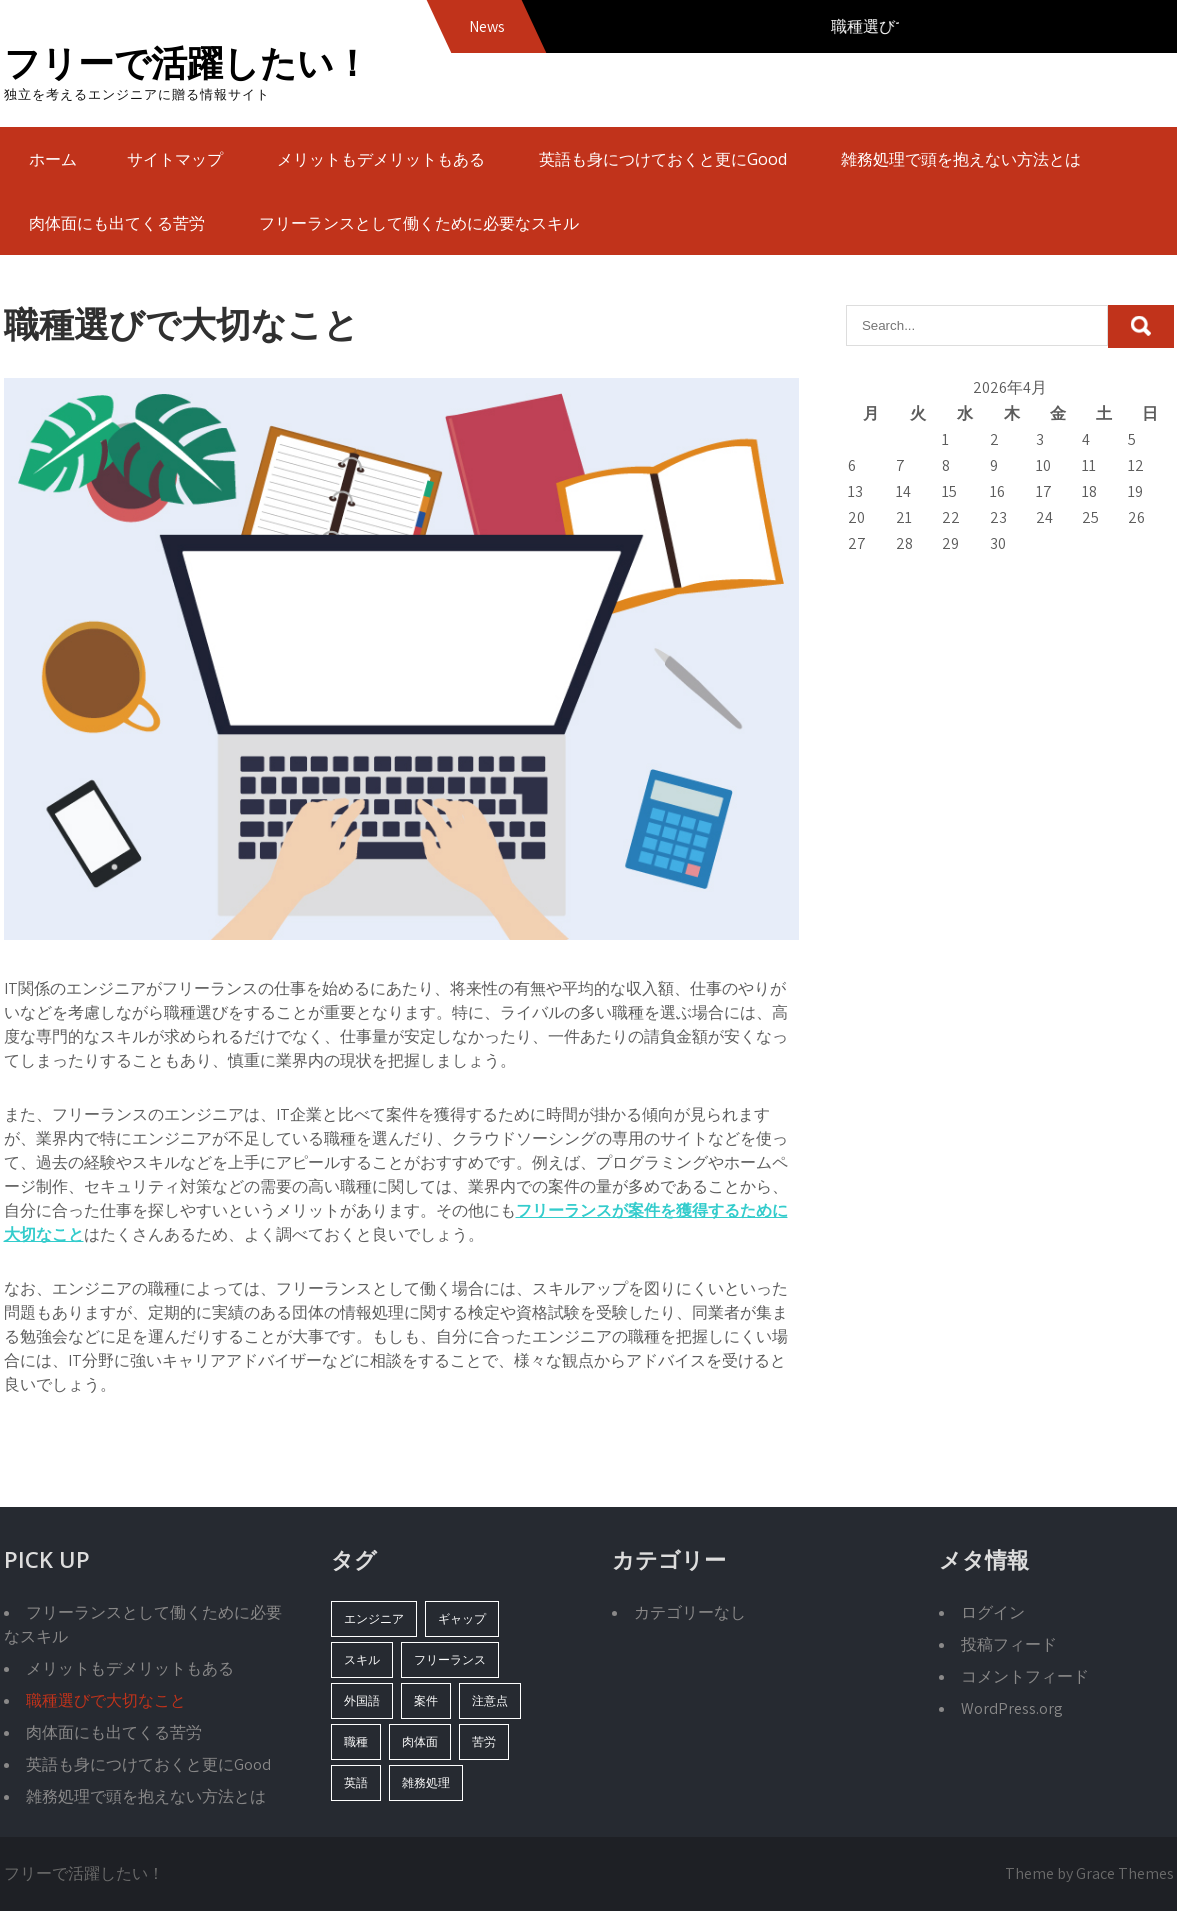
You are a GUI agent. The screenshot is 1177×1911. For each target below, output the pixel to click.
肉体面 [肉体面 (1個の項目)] (420, 1741)
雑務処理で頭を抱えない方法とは (961, 159)
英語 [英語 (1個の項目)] (356, 1782)
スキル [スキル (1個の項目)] (362, 1659)
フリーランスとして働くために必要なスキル (419, 223)
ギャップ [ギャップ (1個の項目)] (462, 1618)
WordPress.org (1012, 1708)
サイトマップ (175, 159)
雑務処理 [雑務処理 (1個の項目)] (426, 1782)
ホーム (53, 159)
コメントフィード (1025, 1676)
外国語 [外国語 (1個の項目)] (362, 1700)
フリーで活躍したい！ (187, 62)
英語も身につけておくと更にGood (663, 159)
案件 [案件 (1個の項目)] (426, 1700)
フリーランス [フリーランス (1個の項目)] (450, 1659)
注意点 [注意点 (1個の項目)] (490, 1700)
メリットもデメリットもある (381, 159)
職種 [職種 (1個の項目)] (356, 1741)
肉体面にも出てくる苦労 (117, 223)
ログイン (993, 1612)
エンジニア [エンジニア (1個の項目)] (374, 1618)
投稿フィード (1009, 1644)
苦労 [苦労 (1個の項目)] (484, 1741)
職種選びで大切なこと (106, 1700)
